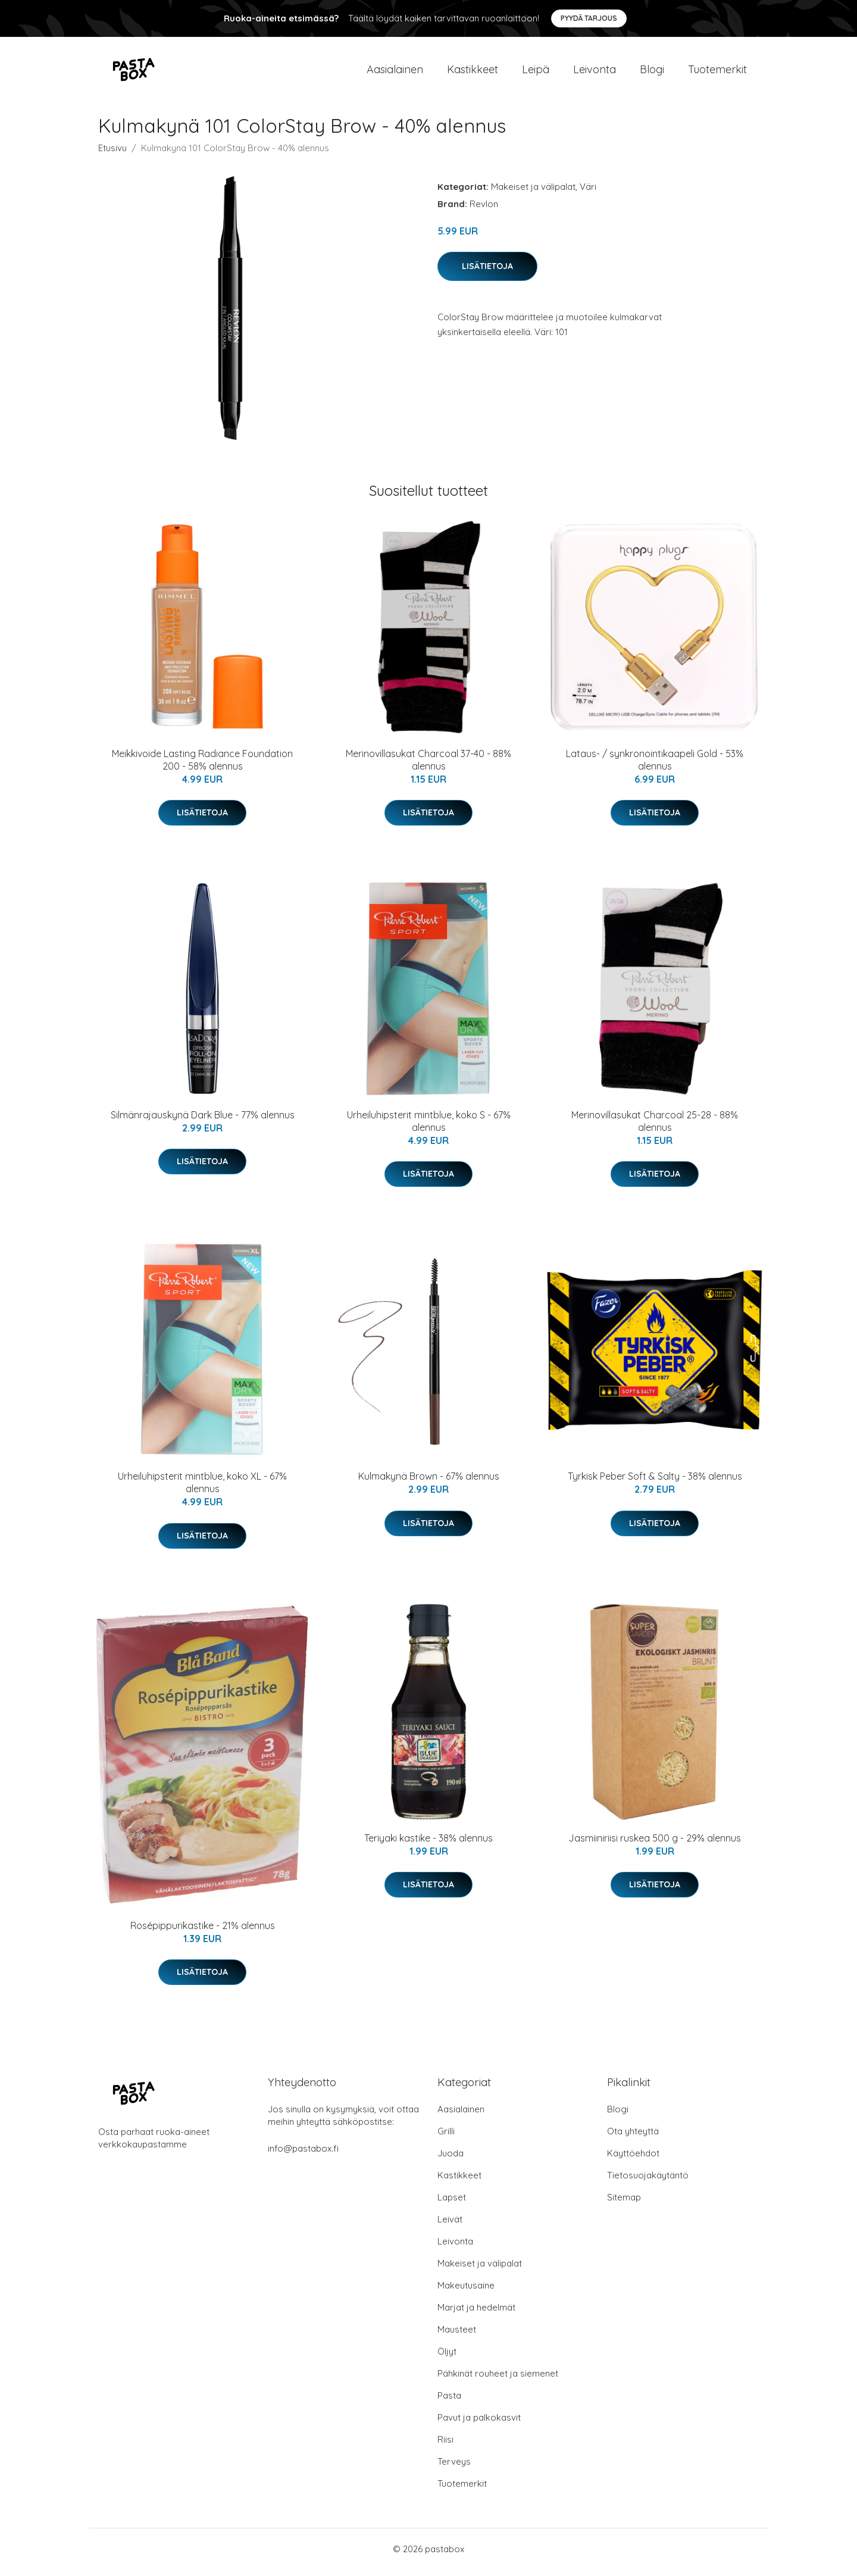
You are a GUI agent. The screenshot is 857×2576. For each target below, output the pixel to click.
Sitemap (624, 2203)
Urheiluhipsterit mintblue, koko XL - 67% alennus (202, 1489)
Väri (588, 192)
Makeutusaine (466, 2291)
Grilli (446, 2137)
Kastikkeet (472, 72)
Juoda (450, 2159)
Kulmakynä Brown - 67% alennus (428, 1483)
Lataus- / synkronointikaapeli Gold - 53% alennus (654, 766)
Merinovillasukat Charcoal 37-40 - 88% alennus (428, 766)
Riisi (445, 2446)
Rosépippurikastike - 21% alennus (202, 1931)
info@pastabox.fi (303, 2155)
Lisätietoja (487, 272)
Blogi (652, 72)
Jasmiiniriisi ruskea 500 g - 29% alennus (654, 1844)
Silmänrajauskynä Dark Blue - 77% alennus (203, 1121)
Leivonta (594, 72)
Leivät (449, 2225)
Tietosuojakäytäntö (648, 2181)
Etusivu (112, 154)
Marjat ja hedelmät (476, 2313)
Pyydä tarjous (589, 18)
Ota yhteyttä (633, 2137)
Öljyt (446, 2358)
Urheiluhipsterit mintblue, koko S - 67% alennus (429, 1127)
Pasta (449, 2402)
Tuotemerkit (717, 72)
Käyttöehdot (633, 2159)
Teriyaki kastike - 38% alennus (428, 1844)
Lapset (451, 2203)
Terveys (454, 2468)
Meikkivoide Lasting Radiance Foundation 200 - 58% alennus (202, 766)
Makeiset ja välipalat (533, 192)
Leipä (535, 72)
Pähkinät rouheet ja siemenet (497, 2380)
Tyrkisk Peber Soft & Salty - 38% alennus (655, 1483)
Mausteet (456, 2335)
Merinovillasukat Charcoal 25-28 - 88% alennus (654, 1127)
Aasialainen (395, 72)
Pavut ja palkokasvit (479, 2424)
